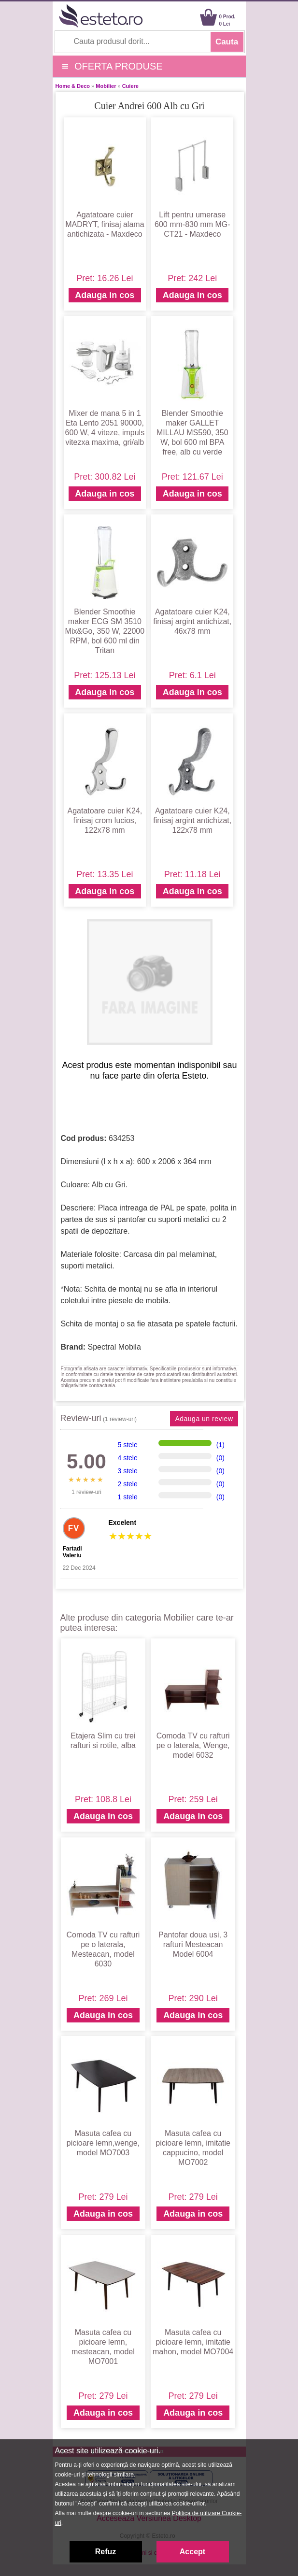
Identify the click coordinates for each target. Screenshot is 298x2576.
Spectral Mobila (114, 1347)
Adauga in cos (104, 295)
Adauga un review (204, 1419)
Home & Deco (73, 86)
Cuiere (130, 86)
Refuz (105, 2552)
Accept (192, 2552)
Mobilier (106, 86)
